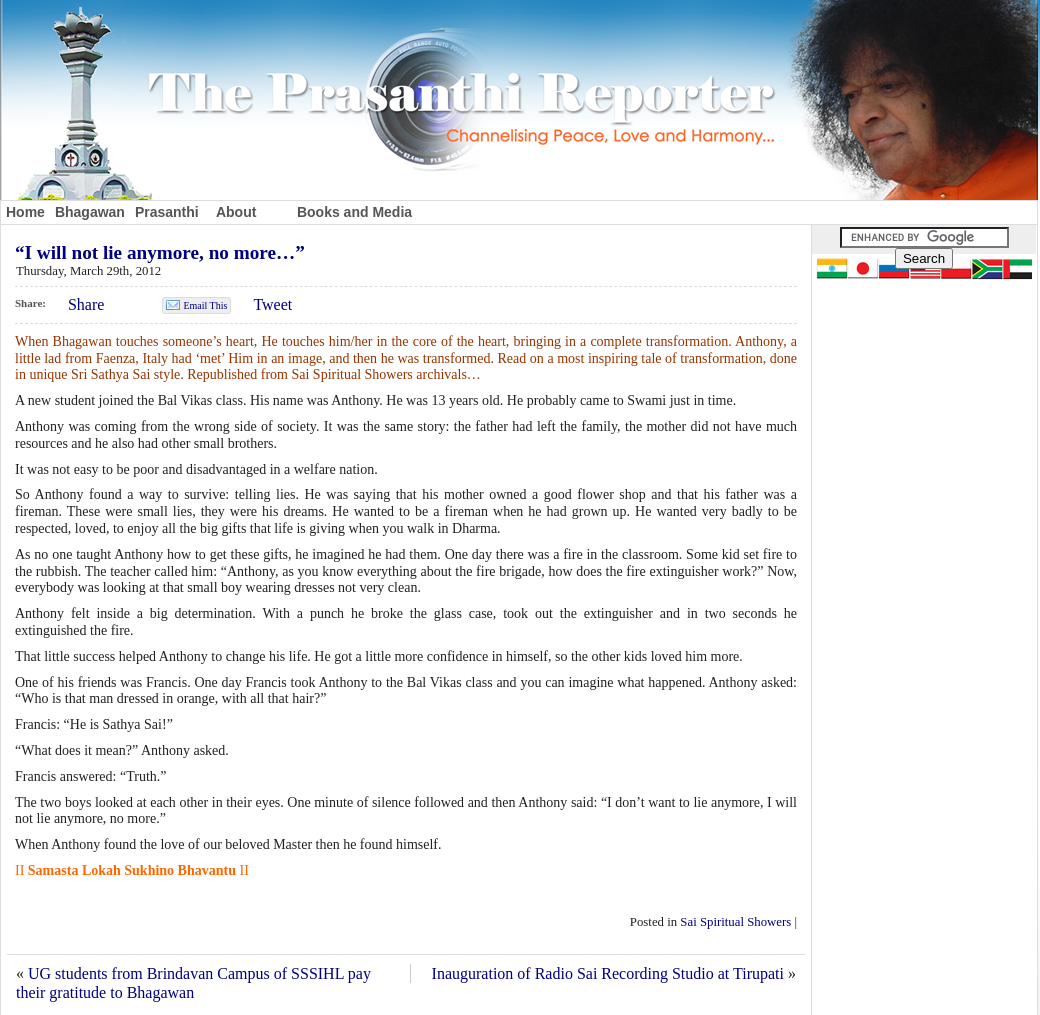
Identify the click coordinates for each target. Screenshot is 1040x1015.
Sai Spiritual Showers (735, 922)
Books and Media (354, 212)
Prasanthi (167, 212)
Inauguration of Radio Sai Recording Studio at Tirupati (608, 973)
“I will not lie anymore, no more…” (160, 252)
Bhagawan (90, 212)
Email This (205, 305)
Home (25, 212)
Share (86, 304)
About (236, 212)
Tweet (272, 304)
